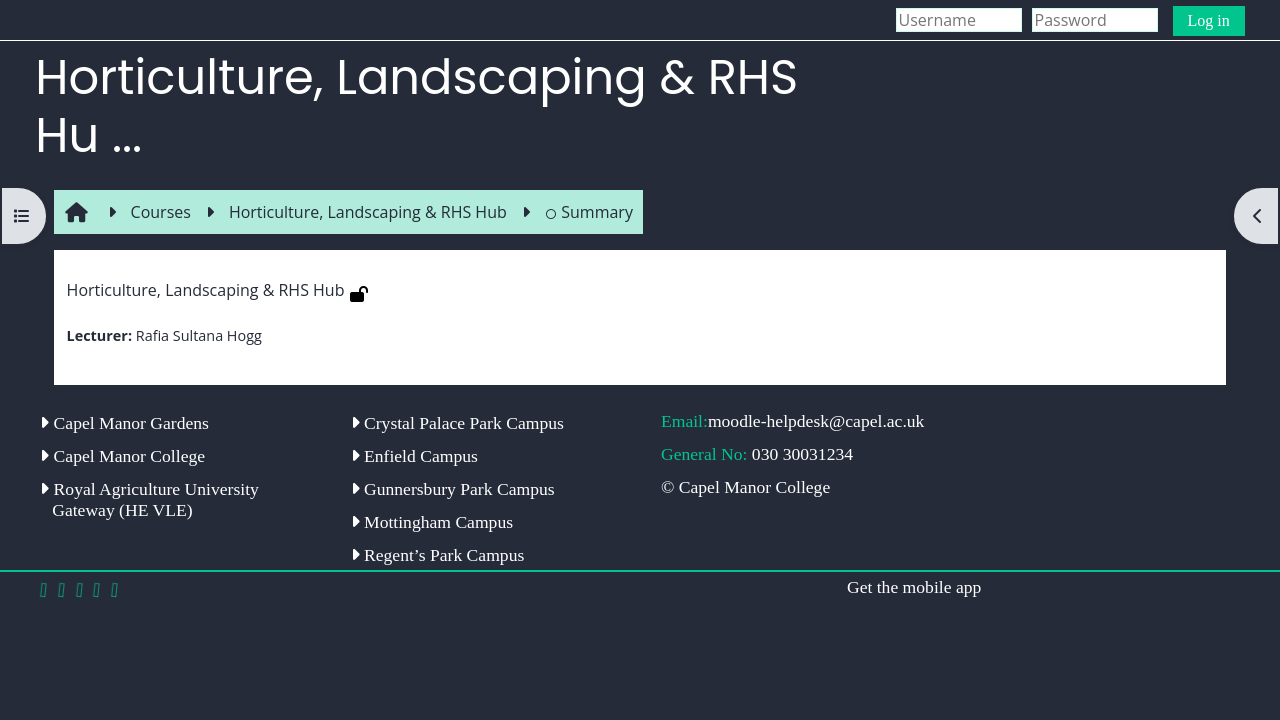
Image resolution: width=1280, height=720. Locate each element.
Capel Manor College (122, 456)
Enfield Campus (414, 456)
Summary (589, 212)
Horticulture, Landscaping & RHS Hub (206, 290)
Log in (1209, 20)
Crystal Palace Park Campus (457, 423)
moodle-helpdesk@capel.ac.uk (816, 421)
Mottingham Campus (432, 522)
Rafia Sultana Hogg (199, 335)
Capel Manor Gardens (124, 423)
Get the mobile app (914, 587)
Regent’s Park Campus (438, 555)
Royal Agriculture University (149, 499)
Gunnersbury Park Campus (453, 489)
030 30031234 (802, 454)
